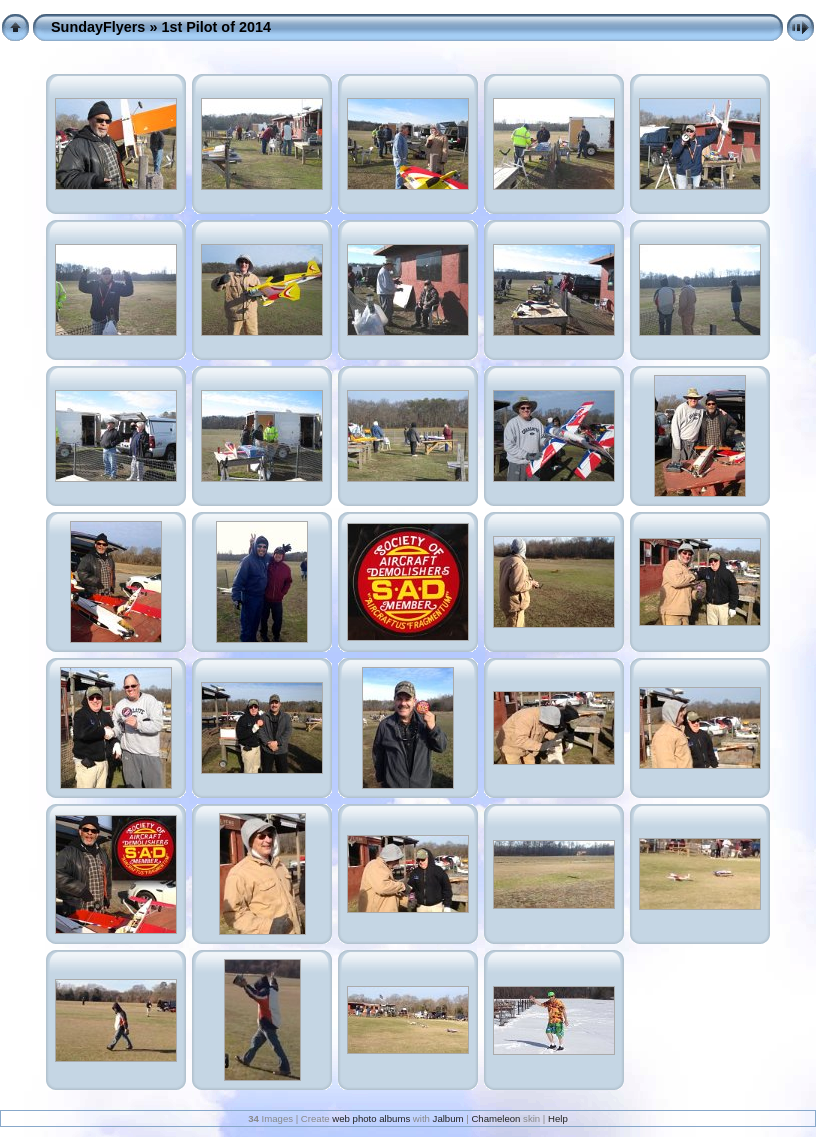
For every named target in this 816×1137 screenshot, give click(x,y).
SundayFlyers (98, 27)
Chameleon (495, 1118)
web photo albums (371, 1118)
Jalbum (448, 1118)
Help (558, 1118)
